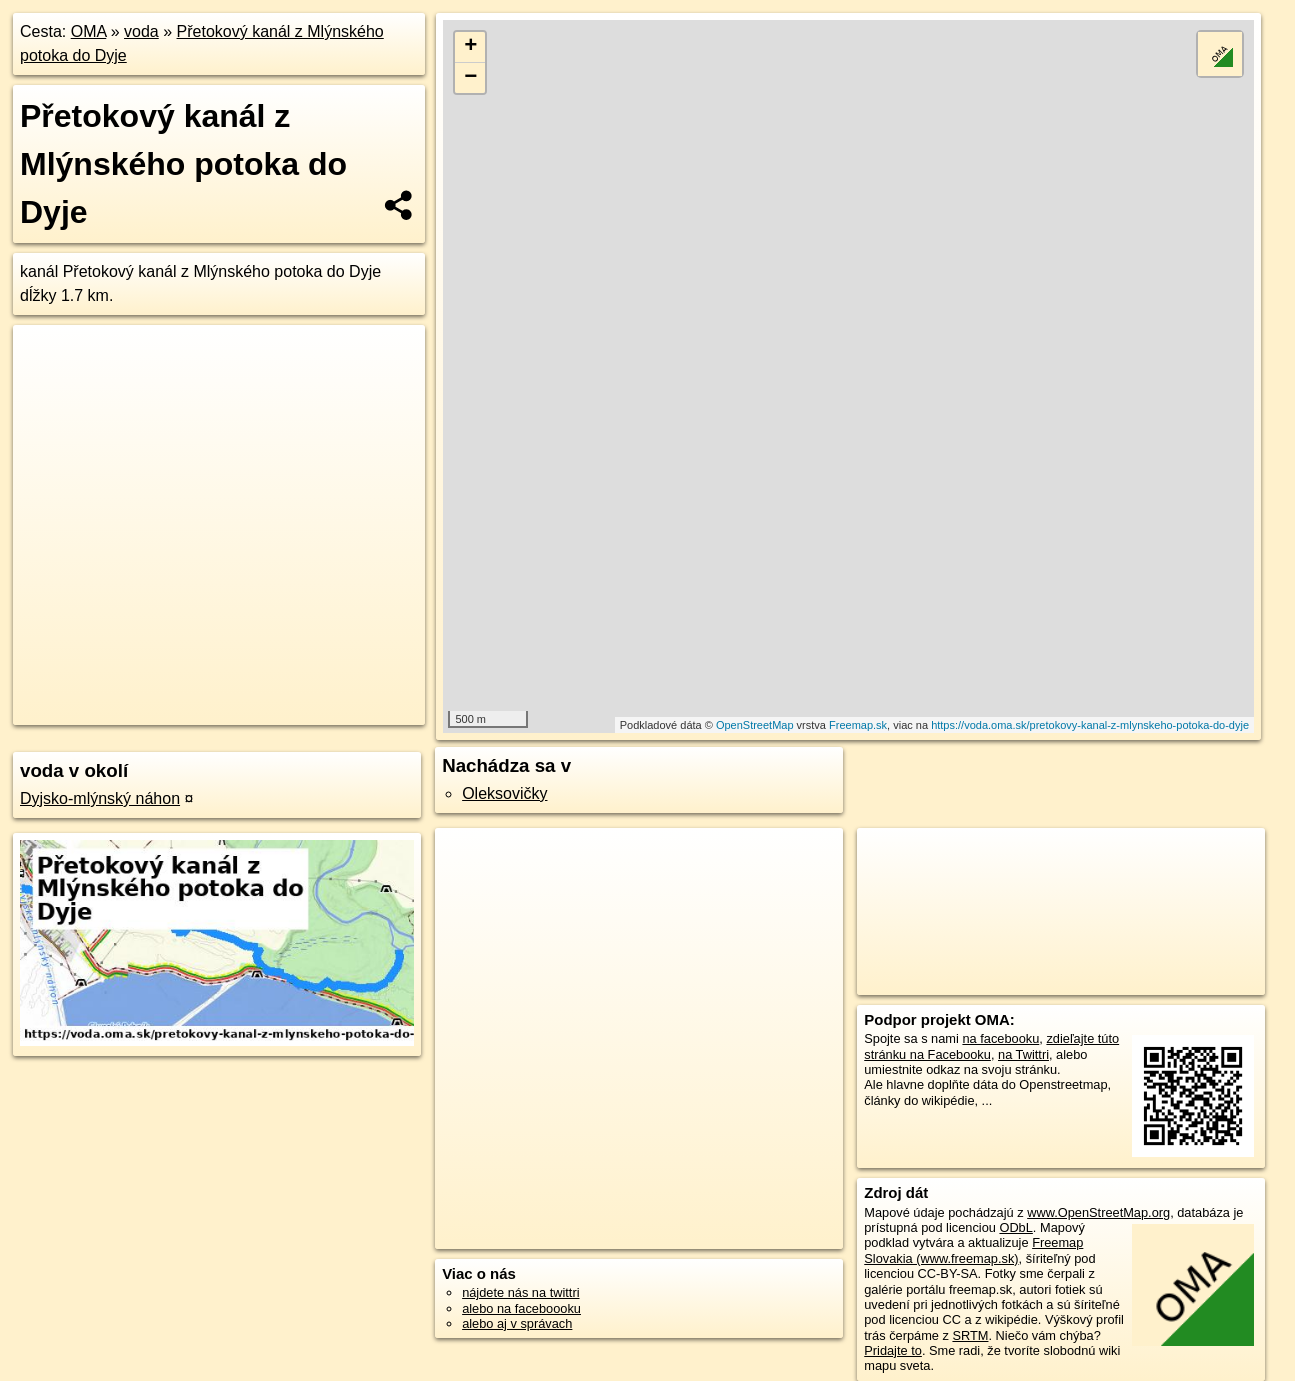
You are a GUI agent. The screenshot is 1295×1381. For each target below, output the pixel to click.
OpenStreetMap (755, 725)
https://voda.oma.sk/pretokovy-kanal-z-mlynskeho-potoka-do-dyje (1090, 725)
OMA (89, 31)
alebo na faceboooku (521, 1308)
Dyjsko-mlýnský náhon (100, 798)
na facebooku (1000, 1038)
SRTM (970, 1335)
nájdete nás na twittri (520, 1292)
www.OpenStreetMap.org (1098, 1212)
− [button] (470, 78)
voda (141, 31)
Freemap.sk (858, 725)
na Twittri (1023, 1054)
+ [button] (470, 47)
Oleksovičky (504, 793)
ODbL (1015, 1227)
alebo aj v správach (517, 1323)
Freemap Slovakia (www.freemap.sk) (973, 1250)
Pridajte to (893, 1350)
